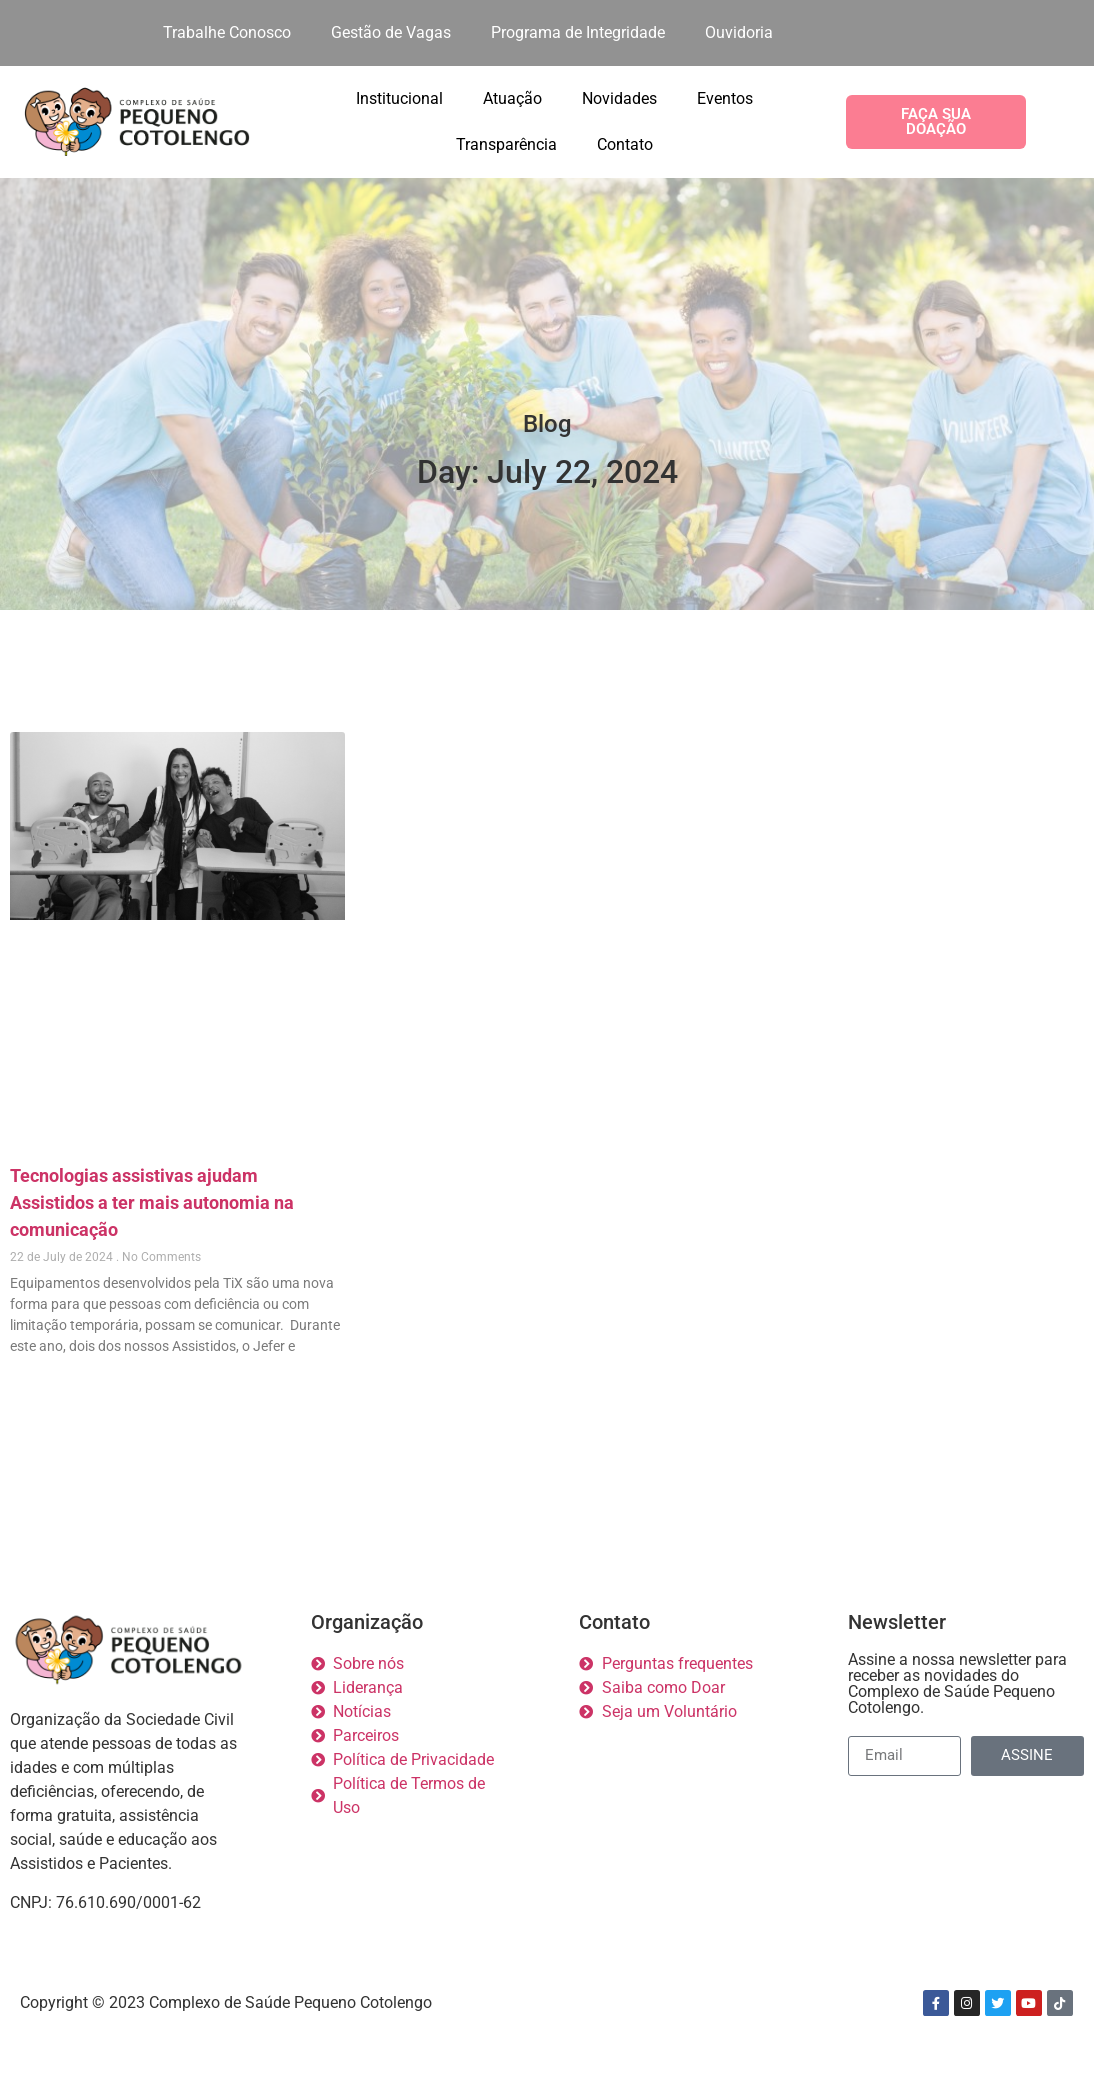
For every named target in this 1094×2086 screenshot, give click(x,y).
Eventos (725, 98)
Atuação (512, 98)
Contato (625, 144)
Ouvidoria (739, 32)
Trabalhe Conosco (227, 32)
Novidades (619, 98)
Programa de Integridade (578, 32)
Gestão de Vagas (391, 32)
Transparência (506, 144)
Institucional (399, 98)
